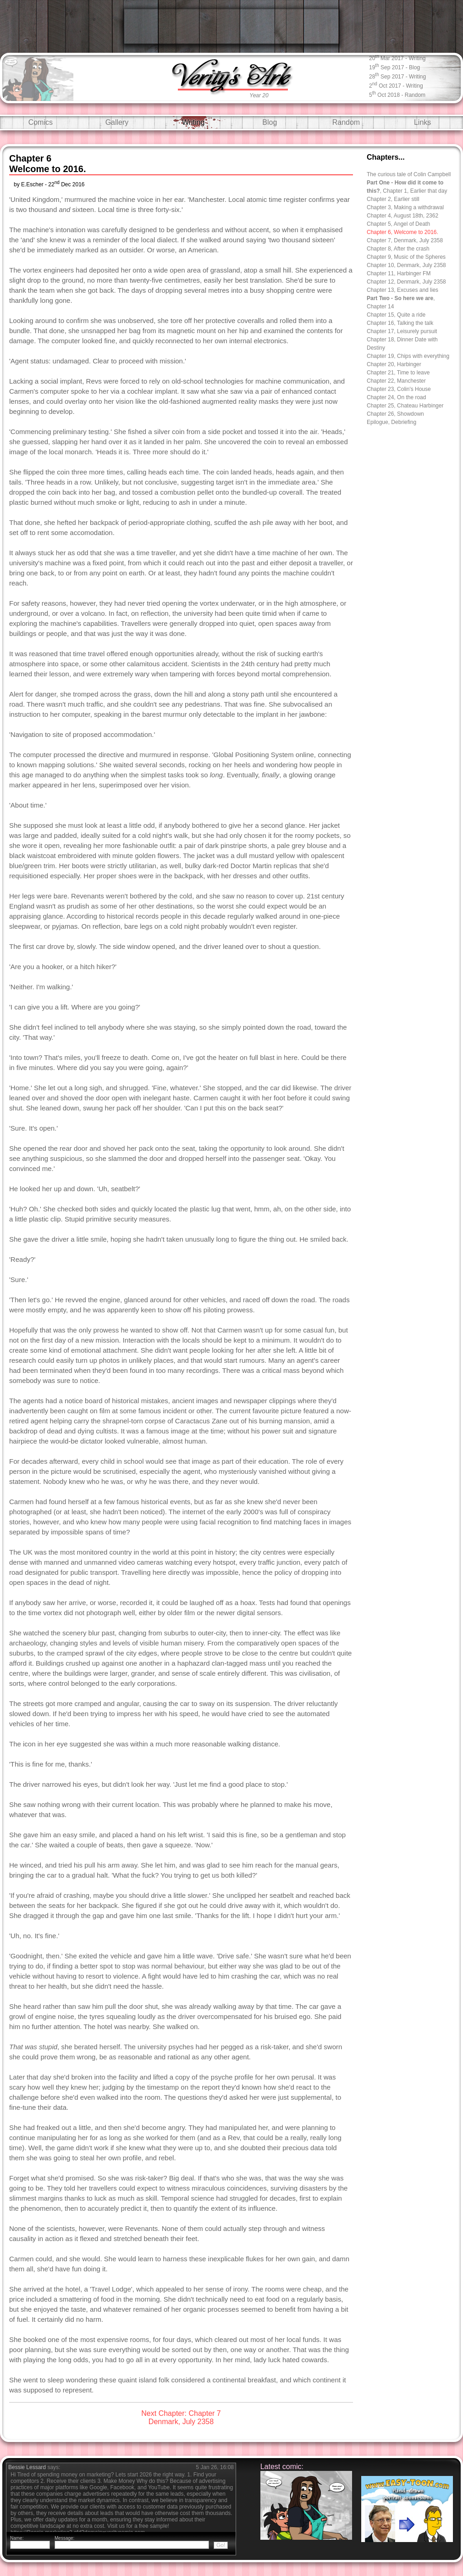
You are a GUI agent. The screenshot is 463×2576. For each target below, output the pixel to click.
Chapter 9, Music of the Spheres (406, 257)
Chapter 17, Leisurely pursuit (402, 331)
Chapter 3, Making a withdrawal (405, 207)
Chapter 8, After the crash (398, 248)
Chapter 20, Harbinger (394, 364)
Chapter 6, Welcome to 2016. (402, 232)
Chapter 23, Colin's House (399, 389)
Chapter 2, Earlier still (393, 199)
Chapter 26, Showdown (395, 414)
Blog (269, 122)
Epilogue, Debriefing (391, 422)
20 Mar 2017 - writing (397, 57)
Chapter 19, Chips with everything (408, 356)
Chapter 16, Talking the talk (400, 323)
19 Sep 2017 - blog (394, 67)
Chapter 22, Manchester (396, 381)
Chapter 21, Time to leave (398, 372)
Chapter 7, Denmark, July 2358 (405, 240)
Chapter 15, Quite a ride (396, 315)
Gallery (117, 122)
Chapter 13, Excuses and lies (402, 290)
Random (346, 122)
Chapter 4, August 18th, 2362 (402, 215)
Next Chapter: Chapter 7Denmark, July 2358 (180, 2417)
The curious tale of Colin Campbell (409, 174)
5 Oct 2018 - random (397, 94)
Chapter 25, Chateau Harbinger (405, 405)
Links (422, 122)
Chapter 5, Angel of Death (398, 224)
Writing (193, 122)
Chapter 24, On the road (396, 397)
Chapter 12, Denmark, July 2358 (406, 282)
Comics (40, 122)
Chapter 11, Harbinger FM (398, 273)
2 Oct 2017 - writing (396, 85)
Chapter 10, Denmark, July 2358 (406, 265)
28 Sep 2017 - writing (397, 76)
